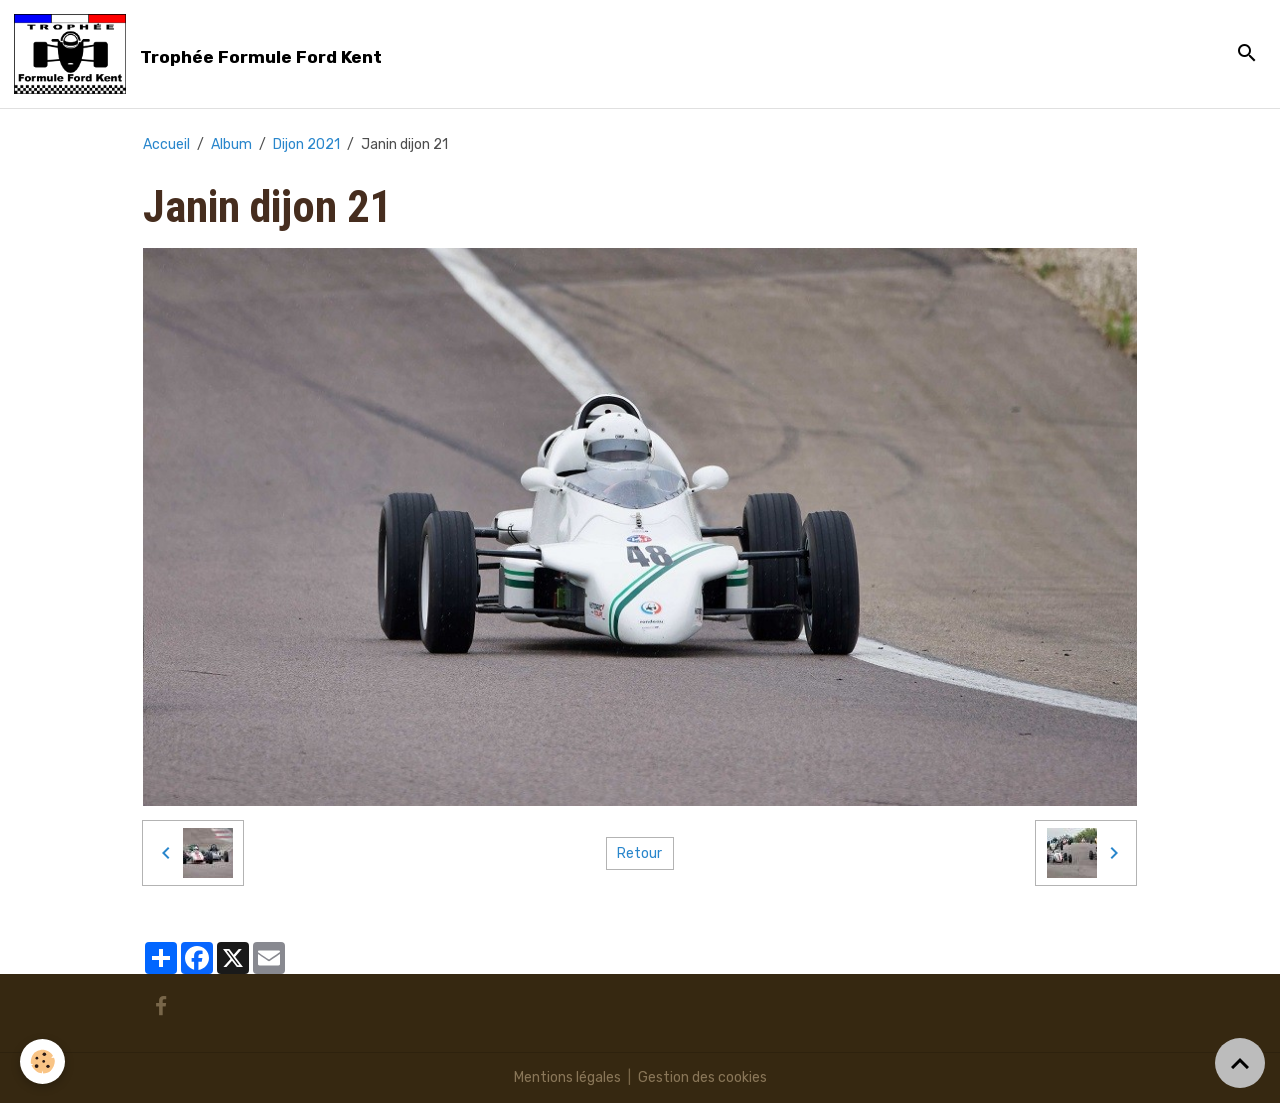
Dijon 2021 (306, 144)
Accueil (166, 144)
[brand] (201, 54)
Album (231, 144)
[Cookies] (42, 1061)
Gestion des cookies (702, 1077)
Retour (639, 853)
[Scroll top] (1240, 1063)
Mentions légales (567, 1077)
